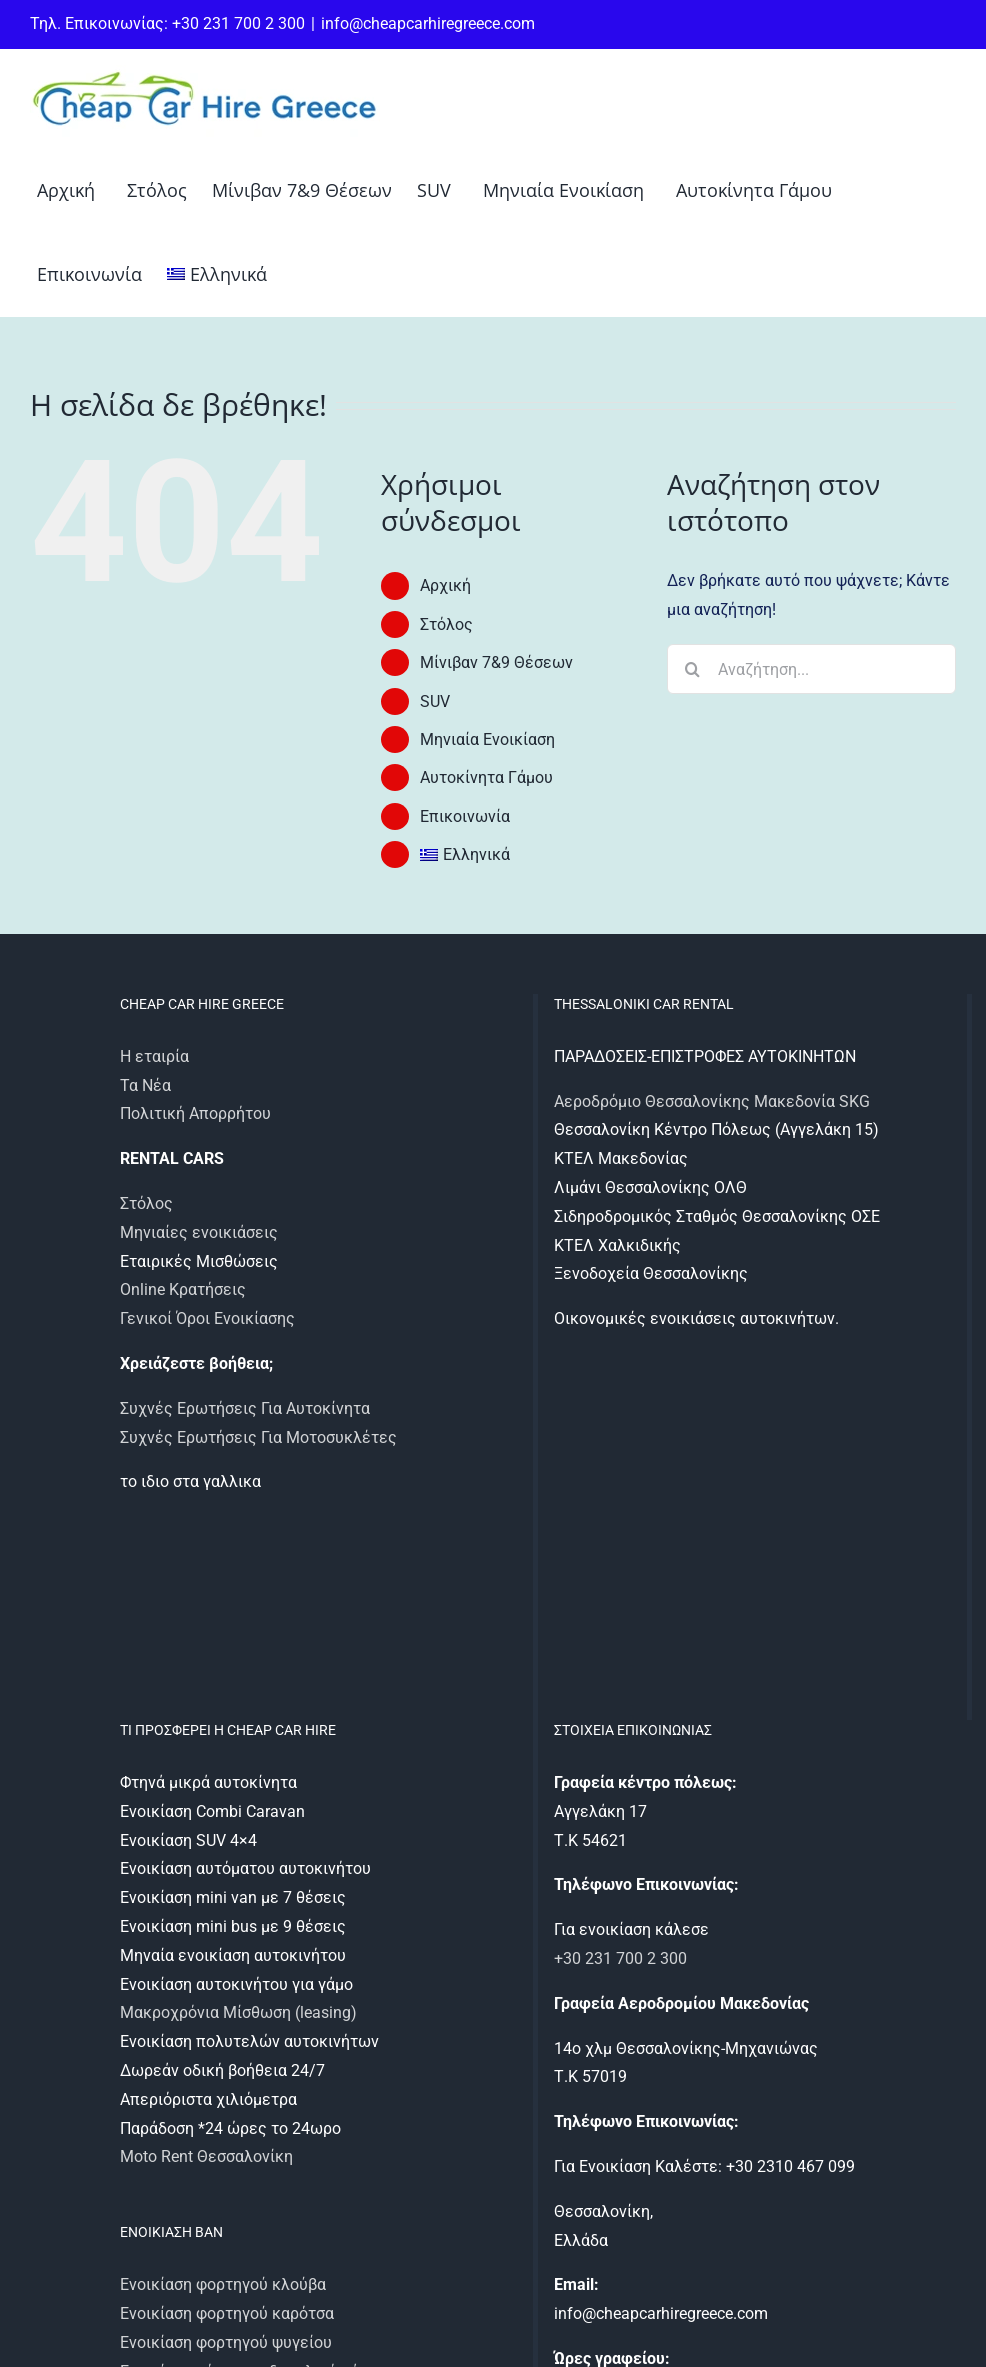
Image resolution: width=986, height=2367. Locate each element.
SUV (435, 701)
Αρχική (445, 585)
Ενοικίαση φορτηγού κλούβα (223, 2284)
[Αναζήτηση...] (811, 669)
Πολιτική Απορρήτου (195, 1113)
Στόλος (446, 624)
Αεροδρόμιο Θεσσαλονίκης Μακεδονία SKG (712, 1101)
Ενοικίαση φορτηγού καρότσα (227, 2313)
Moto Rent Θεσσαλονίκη (206, 2156)
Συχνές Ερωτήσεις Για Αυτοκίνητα (245, 1408)
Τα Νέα (145, 1085)
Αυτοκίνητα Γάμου (486, 777)
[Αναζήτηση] (692, 669)
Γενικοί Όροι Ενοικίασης (207, 1318)
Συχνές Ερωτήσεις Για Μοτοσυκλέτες (258, 1437)
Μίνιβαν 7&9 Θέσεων (496, 662)
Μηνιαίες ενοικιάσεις (199, 1232)
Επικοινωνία (465, 816)
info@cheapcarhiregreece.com (428, 23)
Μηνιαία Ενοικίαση (487, 739)
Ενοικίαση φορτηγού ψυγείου (226, 2342)
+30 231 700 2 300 (620, 1958)
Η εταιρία (154, 1056)
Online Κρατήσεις (183, 1289)
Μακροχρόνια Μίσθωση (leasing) (238, 2012)
